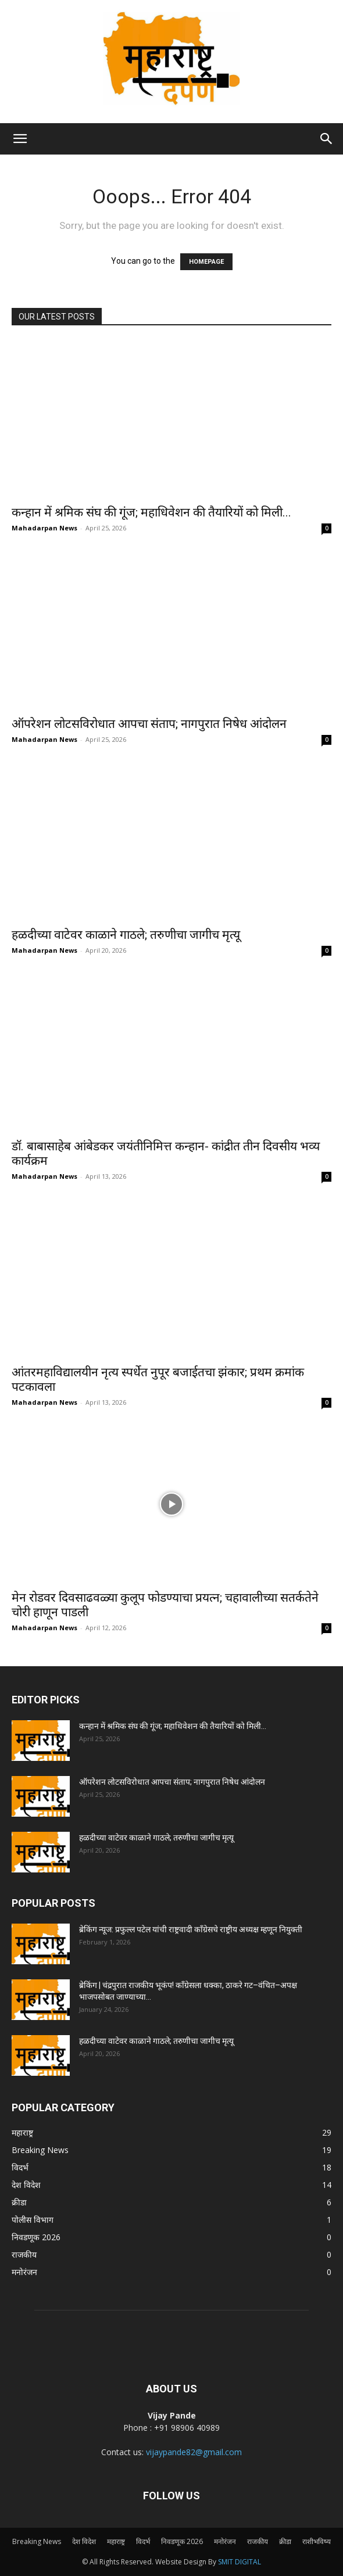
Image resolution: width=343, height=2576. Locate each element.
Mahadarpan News (44, 527)
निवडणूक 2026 (182, 2541)
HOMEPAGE (206, 262)
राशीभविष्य (316, 2541)
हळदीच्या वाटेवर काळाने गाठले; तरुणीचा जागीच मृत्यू (126, 935)
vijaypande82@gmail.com (194, 2451)
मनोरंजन (225, 2541)
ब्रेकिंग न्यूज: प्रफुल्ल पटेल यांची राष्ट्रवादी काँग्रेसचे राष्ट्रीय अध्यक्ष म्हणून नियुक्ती (190, 1929)
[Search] (326, 139)
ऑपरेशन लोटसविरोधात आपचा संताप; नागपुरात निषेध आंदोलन (149, 724)
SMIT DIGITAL (239, 2562)
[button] (19, 139)
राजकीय (257, 2541)
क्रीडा (285, 2541)
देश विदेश (84, 2541)
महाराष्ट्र (116, 2541)
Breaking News (36, 2541)
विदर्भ (143, 2541)
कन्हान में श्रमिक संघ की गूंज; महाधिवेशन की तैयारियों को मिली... (151, 512)
